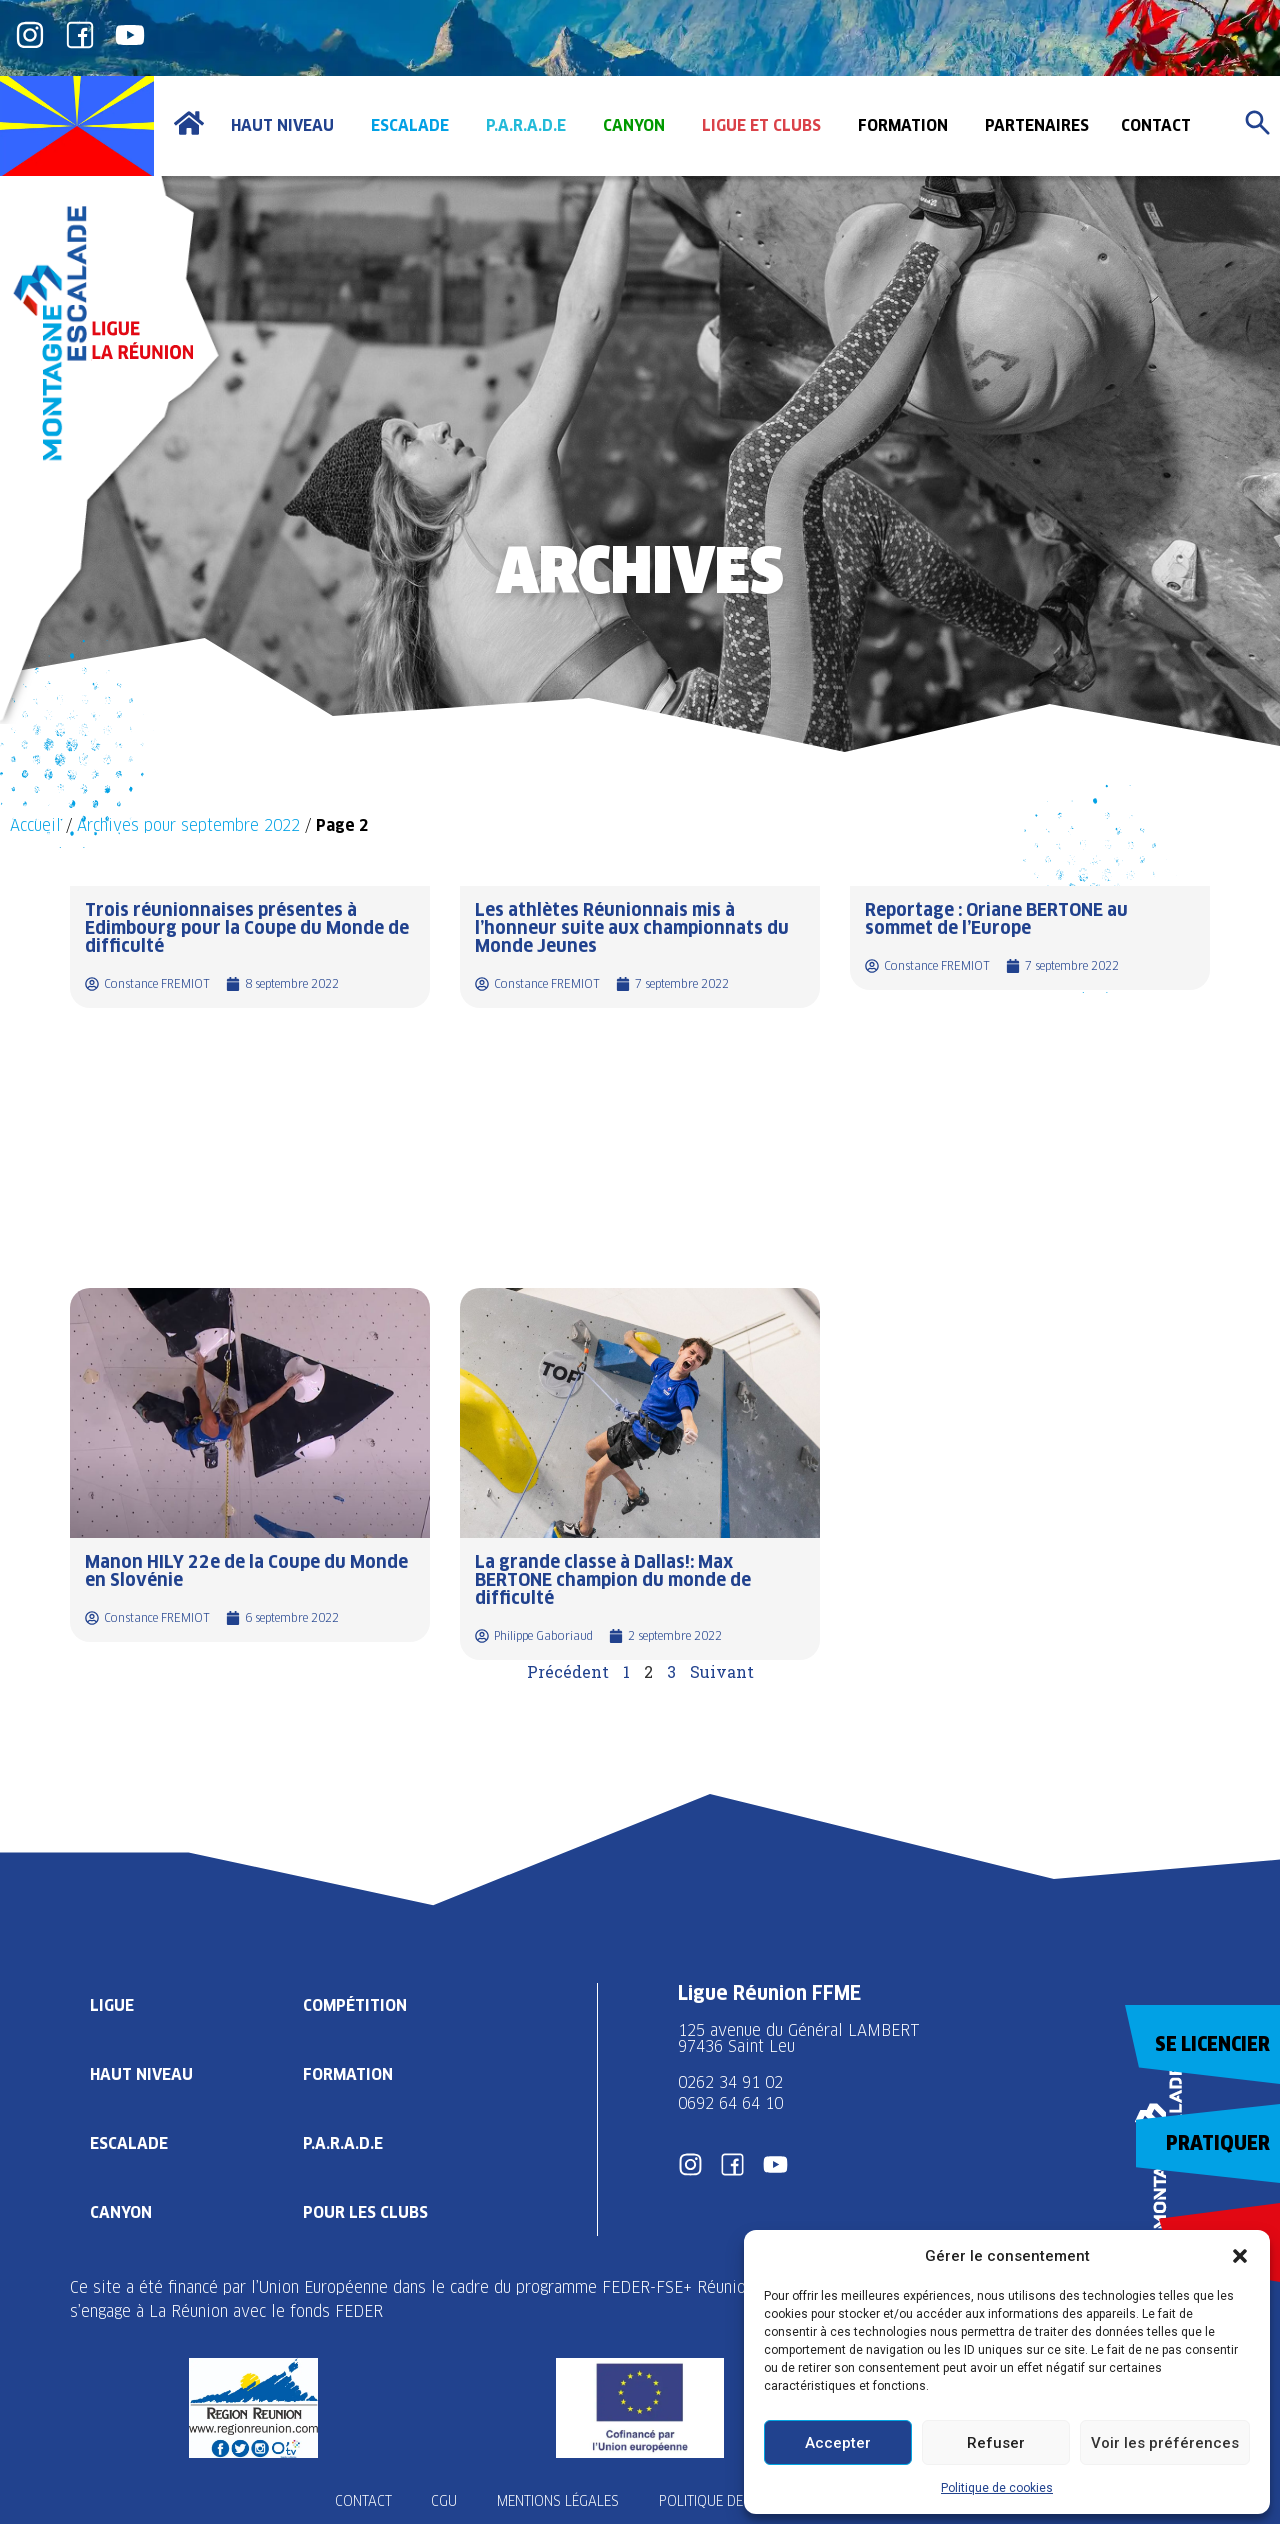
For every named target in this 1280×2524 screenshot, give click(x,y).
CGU (444, 2501)
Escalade (129, 2143)
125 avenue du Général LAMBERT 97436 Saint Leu (801, 2038)
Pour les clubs (365, 2212)
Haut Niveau (141, 2074)
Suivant (722, 1671)
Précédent (568, 1671)
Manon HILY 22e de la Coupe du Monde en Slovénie (246, 1570)
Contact (362, 2501)
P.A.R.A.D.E (343, 2143)
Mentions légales (558, 2501)
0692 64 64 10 (730, 2103)
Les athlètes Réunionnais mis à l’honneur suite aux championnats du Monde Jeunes (632, 927)
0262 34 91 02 (730, 2082)
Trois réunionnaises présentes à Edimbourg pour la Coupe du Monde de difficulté (247, 927)
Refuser (996, 2443)
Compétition (355, 2005)
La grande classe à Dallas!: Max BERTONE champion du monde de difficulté (613, 1579)
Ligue (112, 2005)
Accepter (838, 2443)
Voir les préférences (1165, 2443)
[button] (1240, 2256)
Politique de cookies (997, 2488)
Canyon (121, 2212)
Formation (348, 2074)
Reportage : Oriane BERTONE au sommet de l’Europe (996, 918)
